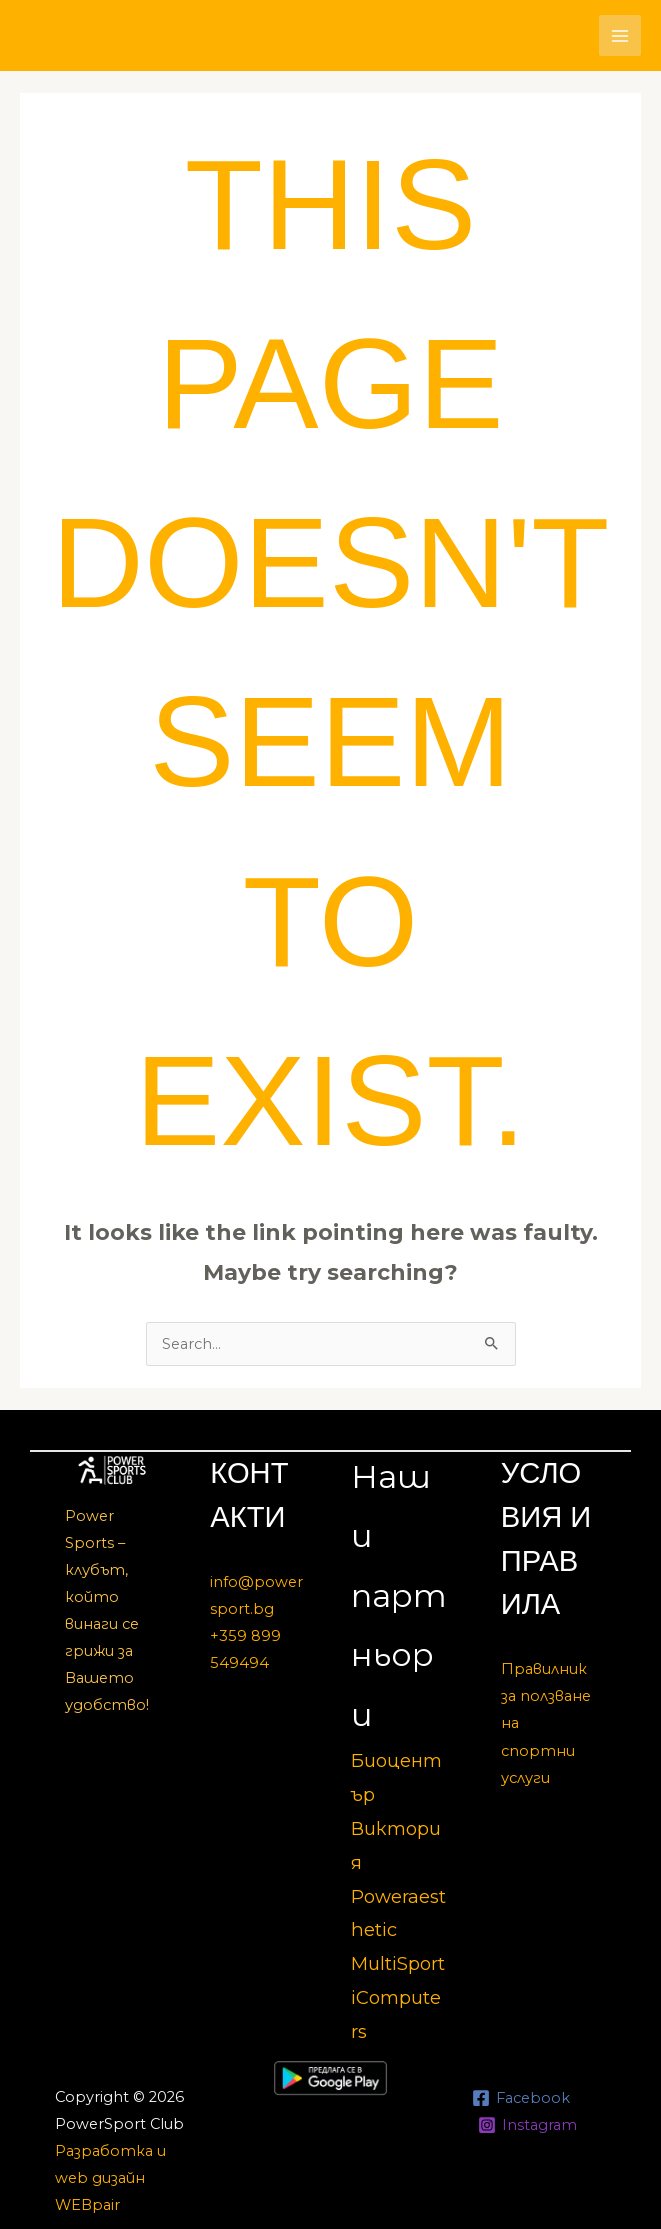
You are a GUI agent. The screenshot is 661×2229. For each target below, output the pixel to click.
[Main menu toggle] (620, 36)
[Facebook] (521, 2098)
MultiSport (398, 1963)
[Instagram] (527, 2125)
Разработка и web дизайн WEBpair (110, 2178)
